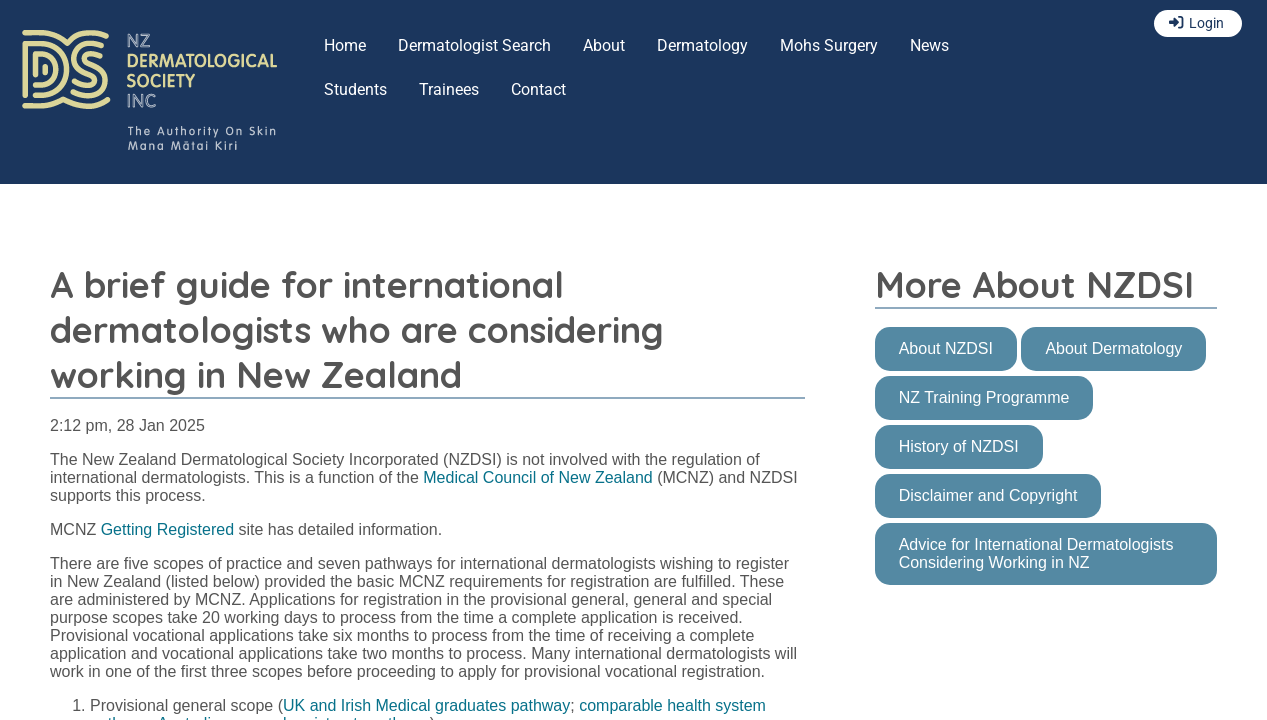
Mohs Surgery (829, 45)
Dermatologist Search (474, 45)
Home (345, 45)
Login (1206, 23)
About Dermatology (1113, 348)
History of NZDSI (959, 446)
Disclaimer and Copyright (988, 495)
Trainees (449, 89)
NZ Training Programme (984, 397)
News (929, 45)
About (604, 45)
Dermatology (702, 45)
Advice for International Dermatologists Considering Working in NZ (1036, 553)
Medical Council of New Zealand (537, 477)
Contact (538, 89)
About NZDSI (946, 348)
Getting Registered (167, 529)
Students (355, 89)
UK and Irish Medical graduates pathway (426, 705)
